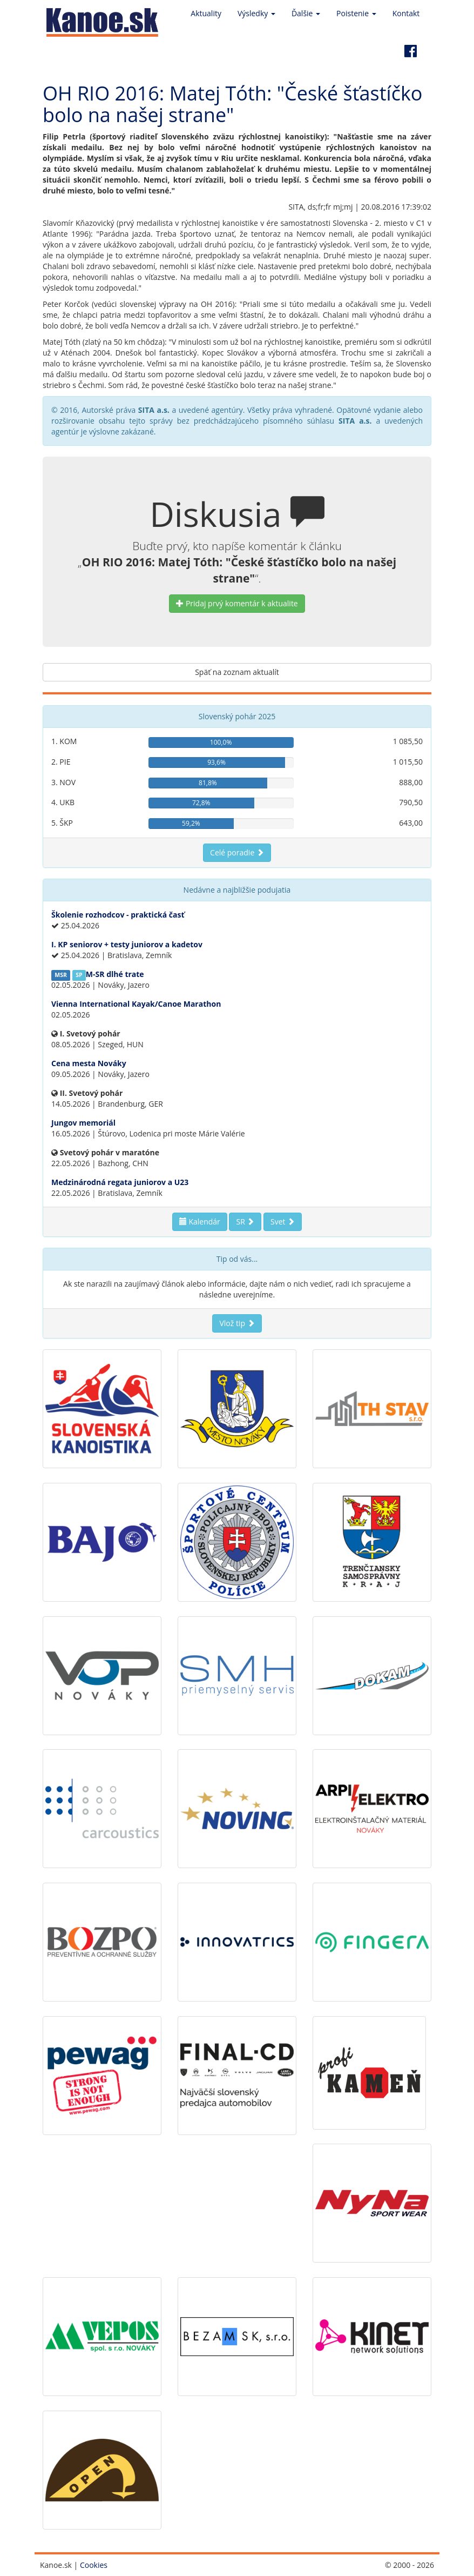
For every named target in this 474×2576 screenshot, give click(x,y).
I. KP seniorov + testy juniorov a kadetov (126, 944)
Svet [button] (282, 1221)
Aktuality (206, 13)
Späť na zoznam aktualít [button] (237, 672)
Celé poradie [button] (237, 852)
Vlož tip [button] (236, 1323)
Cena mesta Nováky (88, 1063)
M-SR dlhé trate (115, 974)
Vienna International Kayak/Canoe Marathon (136, 1004)
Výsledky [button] (256, 13)
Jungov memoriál (83, 1123)
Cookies (93, 2565)
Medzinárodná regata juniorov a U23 (119, 1182)
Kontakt (406, 13)
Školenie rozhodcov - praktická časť (118, 914)
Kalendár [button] (199, 1221)
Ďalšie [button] (306, 13)
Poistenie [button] (356, 13)
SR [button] (245, 1221)
